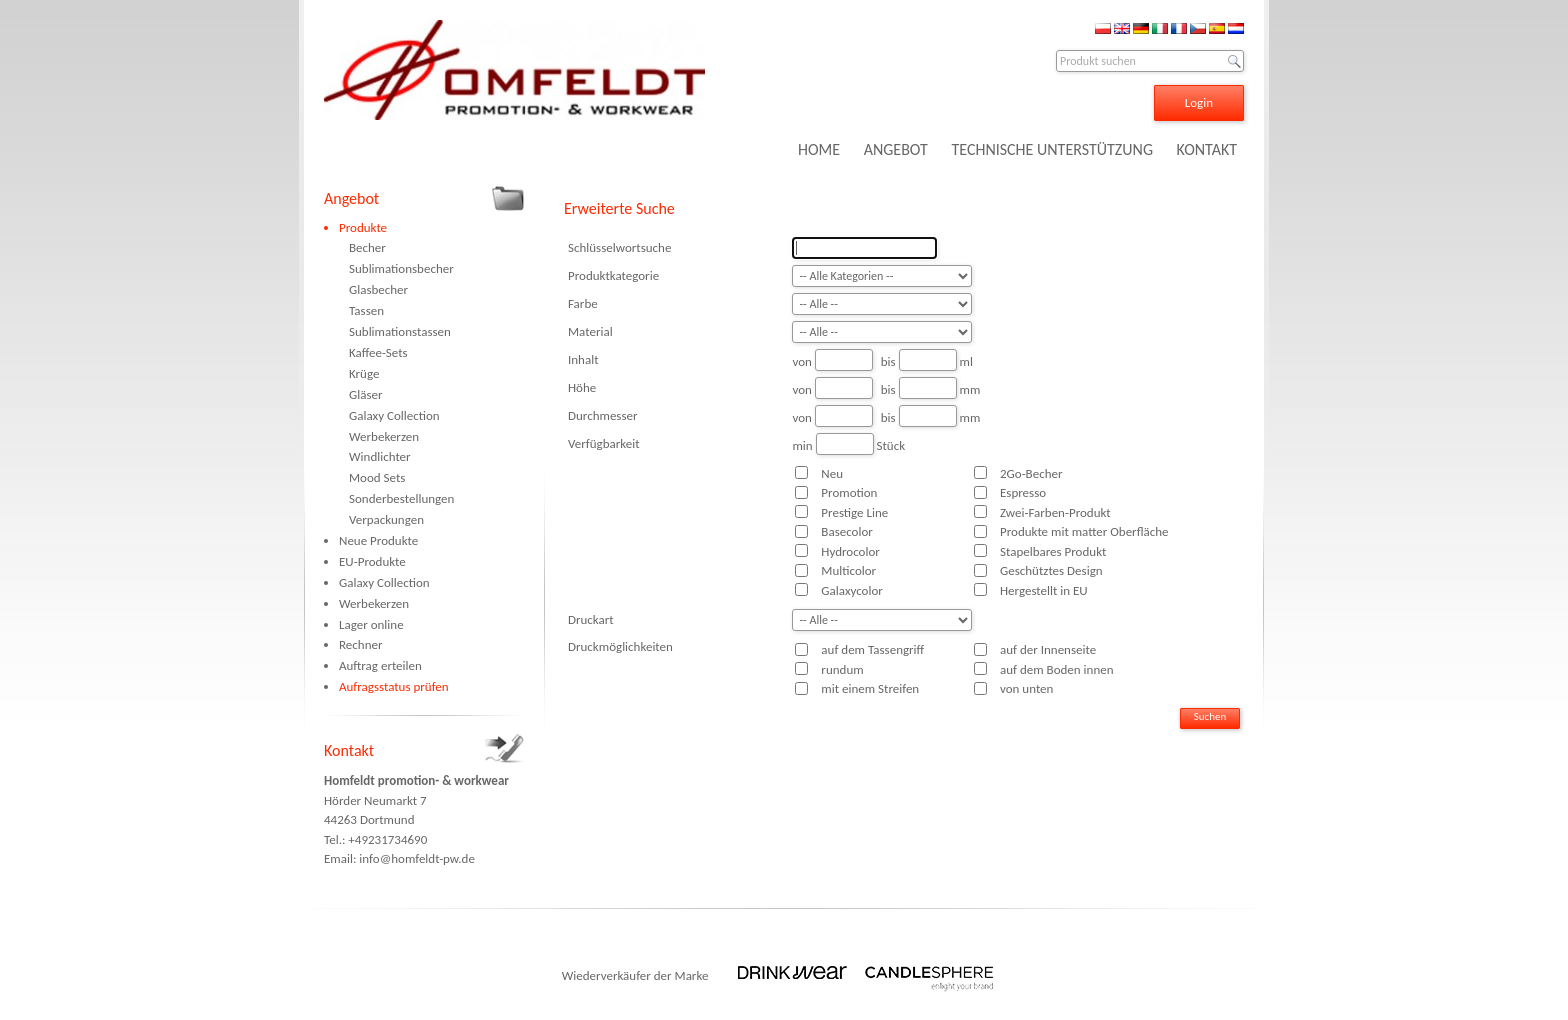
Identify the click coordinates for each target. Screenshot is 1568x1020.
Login (1199, 102)
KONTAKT (1207, 149)
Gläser (366, 394)
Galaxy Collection (394, 415)
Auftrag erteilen (380, 665)
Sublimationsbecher (401, 268)
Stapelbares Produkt (1053, 551)
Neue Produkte (378, 540)
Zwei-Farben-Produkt (1055, 512)
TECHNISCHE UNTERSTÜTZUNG (1052, 149)
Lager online (371, 624)
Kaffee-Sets (378, 352)
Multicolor (848, 570)
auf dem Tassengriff (872, 649)
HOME (819, 149)
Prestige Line (854, 512)
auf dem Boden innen (1057, 669)
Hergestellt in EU (1044, 590)
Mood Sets (377, 477)
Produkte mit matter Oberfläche (1084, 531)
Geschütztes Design (1051, 570)
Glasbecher (378, 289)
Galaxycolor (851, 590)
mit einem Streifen (870, 688)
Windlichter (380, 456)
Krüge (364, 373)
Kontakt (349, 750)
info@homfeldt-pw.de (417, 858)
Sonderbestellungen (401, 498)
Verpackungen (386, 519)
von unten (1026, 688)
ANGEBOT (896, 149)
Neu (832, 473)
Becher (367, 247)
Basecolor (846, 531)
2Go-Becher (1031, 473)
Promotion (849, 492)
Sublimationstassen (400, 331)
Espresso (1023, 492)
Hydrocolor (850, 551)
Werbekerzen (384, 436)
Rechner (360, 644)
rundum (842, 669)
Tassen (366, 310)
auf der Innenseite (1048, 649)
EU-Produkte (372, 561)
